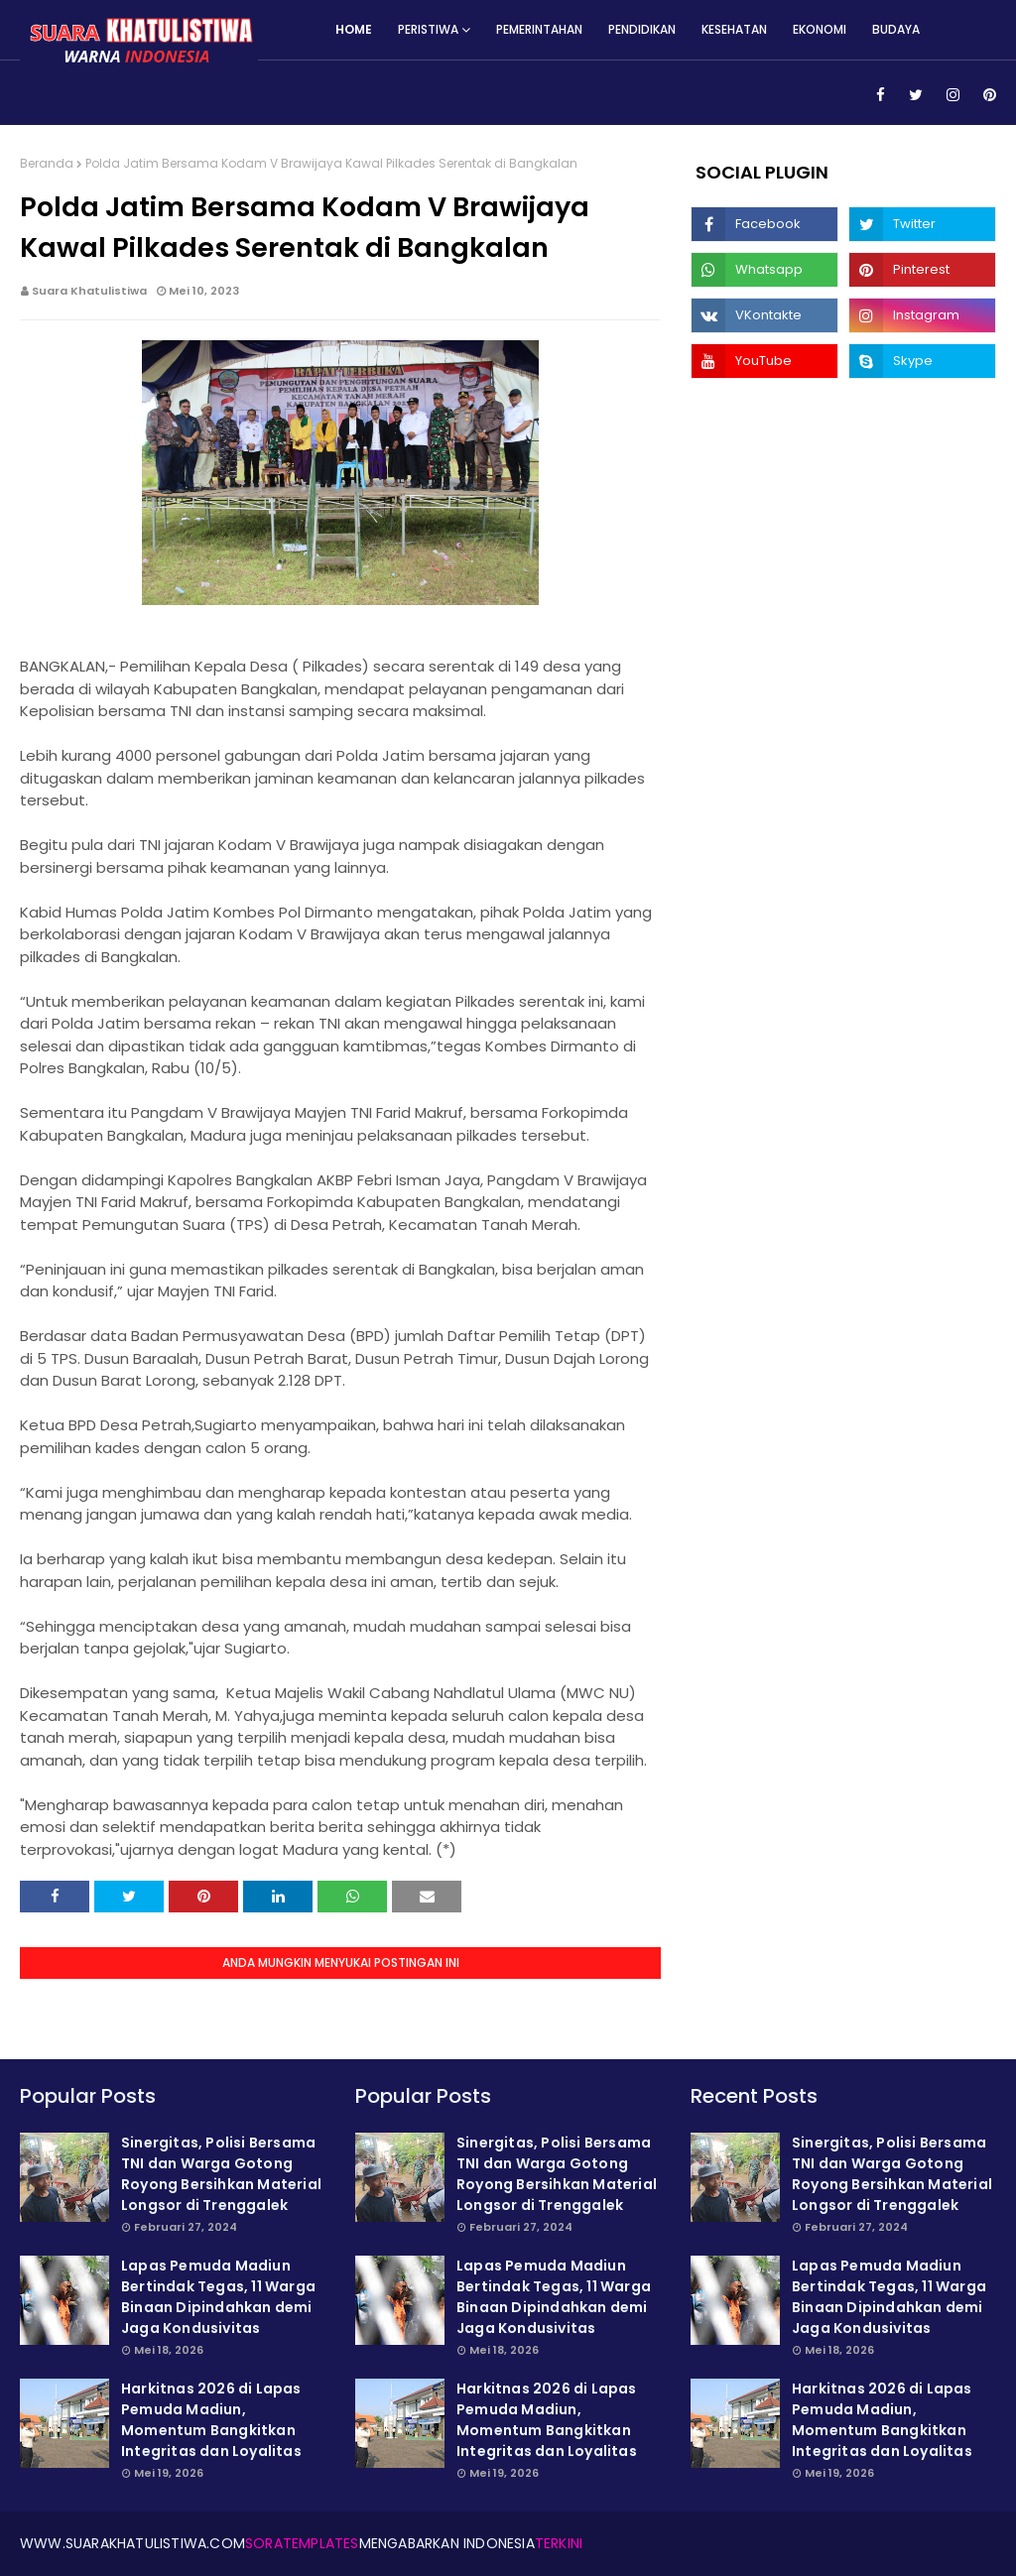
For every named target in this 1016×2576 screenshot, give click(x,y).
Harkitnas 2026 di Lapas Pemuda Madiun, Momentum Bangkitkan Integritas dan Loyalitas (211, 2420)
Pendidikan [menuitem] (642, 29)
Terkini (558, 2543)
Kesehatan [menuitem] (734, 29)
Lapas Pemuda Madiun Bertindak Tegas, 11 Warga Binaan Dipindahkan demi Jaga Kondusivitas (218, 2297)
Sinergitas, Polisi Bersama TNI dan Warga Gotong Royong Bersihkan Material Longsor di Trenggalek (221, 2174)
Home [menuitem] (353, 29)
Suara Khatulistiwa (89, 291)
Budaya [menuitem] (896, 29)
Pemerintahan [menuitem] (539, 29)
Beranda (46, 163)
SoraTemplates (302, 2543)
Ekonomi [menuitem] (819, 29)
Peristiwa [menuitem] (428, 29)
